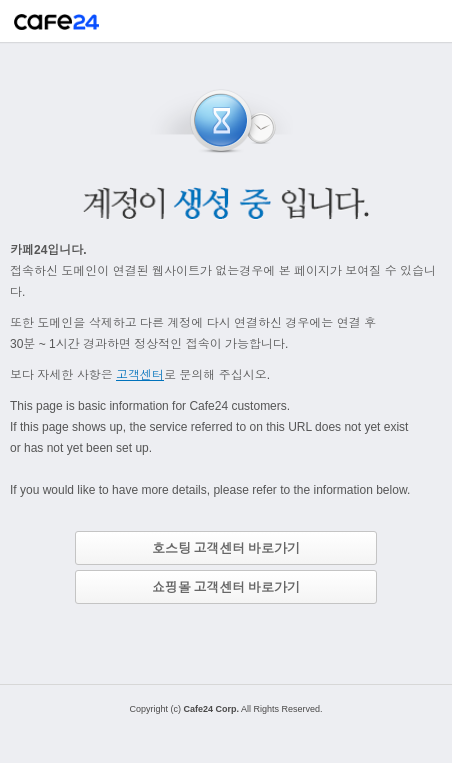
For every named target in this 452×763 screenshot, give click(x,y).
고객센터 (140, 375)
